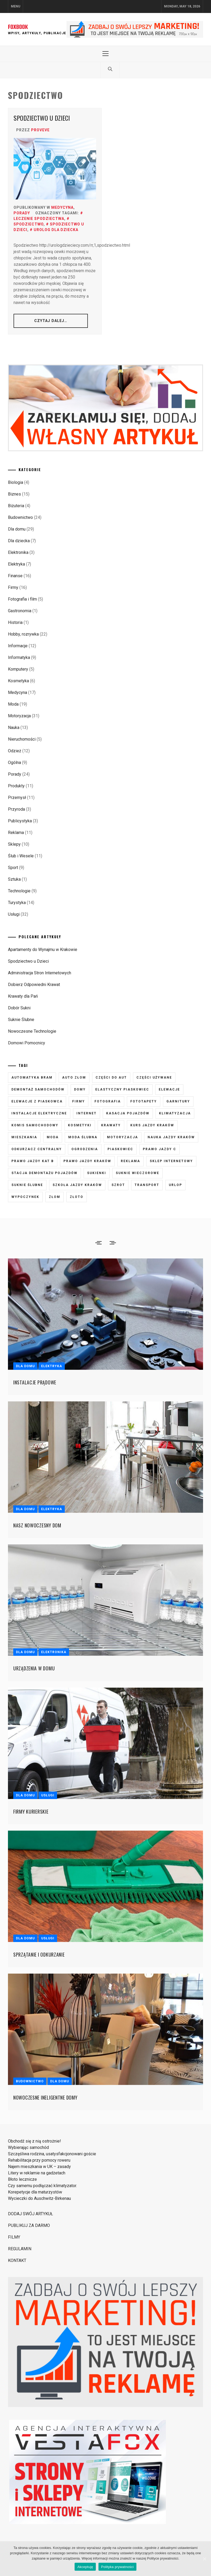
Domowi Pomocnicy (26, 1042)
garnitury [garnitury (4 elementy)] (178, 1101)
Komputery (18, 669)
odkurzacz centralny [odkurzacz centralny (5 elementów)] (36, 1149)
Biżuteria (16, 505)
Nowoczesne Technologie (32, 1031)
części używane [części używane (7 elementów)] (154, 1077)
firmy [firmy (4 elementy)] (78, 1101)
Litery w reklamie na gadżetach (36, 2172)
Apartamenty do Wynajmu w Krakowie (42, 949)
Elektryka (16, 564)
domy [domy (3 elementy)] (80, 1089)
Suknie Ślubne (21, 1019)
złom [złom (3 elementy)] (54, 1197)
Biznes (14, 494)
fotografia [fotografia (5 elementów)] (107, 1101)
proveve (40, 130)
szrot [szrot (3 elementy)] (118, 1185)
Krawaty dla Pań (23, 996)
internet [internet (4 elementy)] (86, 1113)
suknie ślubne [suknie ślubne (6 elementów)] (27, 1185)
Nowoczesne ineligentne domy (45, 2097)
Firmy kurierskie (31, 1811)
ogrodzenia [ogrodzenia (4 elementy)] (84, 1149)
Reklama (16, 832)
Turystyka (17, 902)
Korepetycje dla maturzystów (35, 2192)
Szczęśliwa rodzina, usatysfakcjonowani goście (52, 2153)
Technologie (19, 890)
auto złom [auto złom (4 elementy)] (74, 1077)
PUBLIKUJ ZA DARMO (29, 2225)
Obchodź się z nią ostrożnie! (34, 2141)
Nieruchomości (22, 739)
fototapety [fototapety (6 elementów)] (143, 1101)
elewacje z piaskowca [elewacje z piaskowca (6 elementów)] (37, 1101)
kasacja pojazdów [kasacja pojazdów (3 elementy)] (127, 1113)
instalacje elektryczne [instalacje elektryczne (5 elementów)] (39, 1113)
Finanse (15, 575)
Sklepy (14, 844)
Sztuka (14, 879)
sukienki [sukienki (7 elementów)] (96, 1173)
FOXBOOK (18, 26)
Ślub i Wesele (21, 855)
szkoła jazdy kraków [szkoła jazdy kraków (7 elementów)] (77, 1185)
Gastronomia (19, 610)
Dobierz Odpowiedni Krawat (34, 984)
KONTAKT (17, 2260)
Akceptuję (85, 2567)
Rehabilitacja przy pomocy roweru (39, 2160)
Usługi (14, 914)
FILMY (14, 2237)
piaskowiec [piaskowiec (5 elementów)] (120, 1149)
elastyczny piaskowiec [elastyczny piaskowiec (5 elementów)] (122, 1089)
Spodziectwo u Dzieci (42, 118)
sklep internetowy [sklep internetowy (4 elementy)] (171, 1161)
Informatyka (19, 657)
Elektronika (18, 552)
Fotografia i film (22, 599)
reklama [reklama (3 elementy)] (130, 1161)
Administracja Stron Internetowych (39, 972)
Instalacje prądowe (34, 1382)
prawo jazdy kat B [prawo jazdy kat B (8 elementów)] (32, 1161)
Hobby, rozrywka (23, 634)
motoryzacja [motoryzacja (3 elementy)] (122, 1137)
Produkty (16, 785)
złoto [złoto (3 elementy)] (76, 1197)
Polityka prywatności (117, 2567)
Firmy (13, 587)
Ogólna (14, 762)
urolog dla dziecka (56, 230)
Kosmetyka (18, 680)
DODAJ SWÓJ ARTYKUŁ (30, 2213)
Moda (13, 704)
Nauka (13, 727)
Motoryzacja (19, 715)
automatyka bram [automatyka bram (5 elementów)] (32, 1077)
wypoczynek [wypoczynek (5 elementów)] (25, 1197)
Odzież (14, 750)
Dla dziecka (19, 540)
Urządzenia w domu (34, 1668)
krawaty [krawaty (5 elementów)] (111, 1125)
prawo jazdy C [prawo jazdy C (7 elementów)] (159, 1149)
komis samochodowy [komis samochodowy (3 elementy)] (34, 1125)
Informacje (18, 645)
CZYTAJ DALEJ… (50, 321)
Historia (15, 622)
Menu (15, 6)
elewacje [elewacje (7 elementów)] (169, 1089)
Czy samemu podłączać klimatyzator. (42, 2185)
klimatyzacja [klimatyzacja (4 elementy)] (175, 1113)
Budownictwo (20, 517)
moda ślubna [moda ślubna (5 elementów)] (82, 1137)
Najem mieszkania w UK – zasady (39, 2166)
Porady (22, 213)
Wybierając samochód (28, 2147)
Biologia (15, 482)
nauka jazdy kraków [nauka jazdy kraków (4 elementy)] (171, 1137)
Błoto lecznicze (22, 2179)
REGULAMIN (19, 2248)
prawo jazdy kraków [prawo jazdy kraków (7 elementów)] (87, 1161)
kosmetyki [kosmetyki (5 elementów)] (80, 1125)
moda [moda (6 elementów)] (53, 1137)
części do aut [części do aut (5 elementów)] (111, 1077)
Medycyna (62, 207)
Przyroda (16, 809)
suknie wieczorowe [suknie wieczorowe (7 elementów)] (137, 1173)
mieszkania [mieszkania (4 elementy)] (24, 1137)
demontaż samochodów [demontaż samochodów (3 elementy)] (37, 1089)
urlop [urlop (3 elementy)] (175, 1185)
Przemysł (17, 797)
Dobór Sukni (19, 1007)
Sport (13, 867)
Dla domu (16, 529)
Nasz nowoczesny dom (37, 1525)
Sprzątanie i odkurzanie (39, 1954)
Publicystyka (20, 820)
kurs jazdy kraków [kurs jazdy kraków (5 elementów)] (152, 1125)
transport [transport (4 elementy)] (147, 1185)
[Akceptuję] (204, 2558)
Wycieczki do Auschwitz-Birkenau (39, 2198)
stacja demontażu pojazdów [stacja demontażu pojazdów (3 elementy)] (44, 1173)
